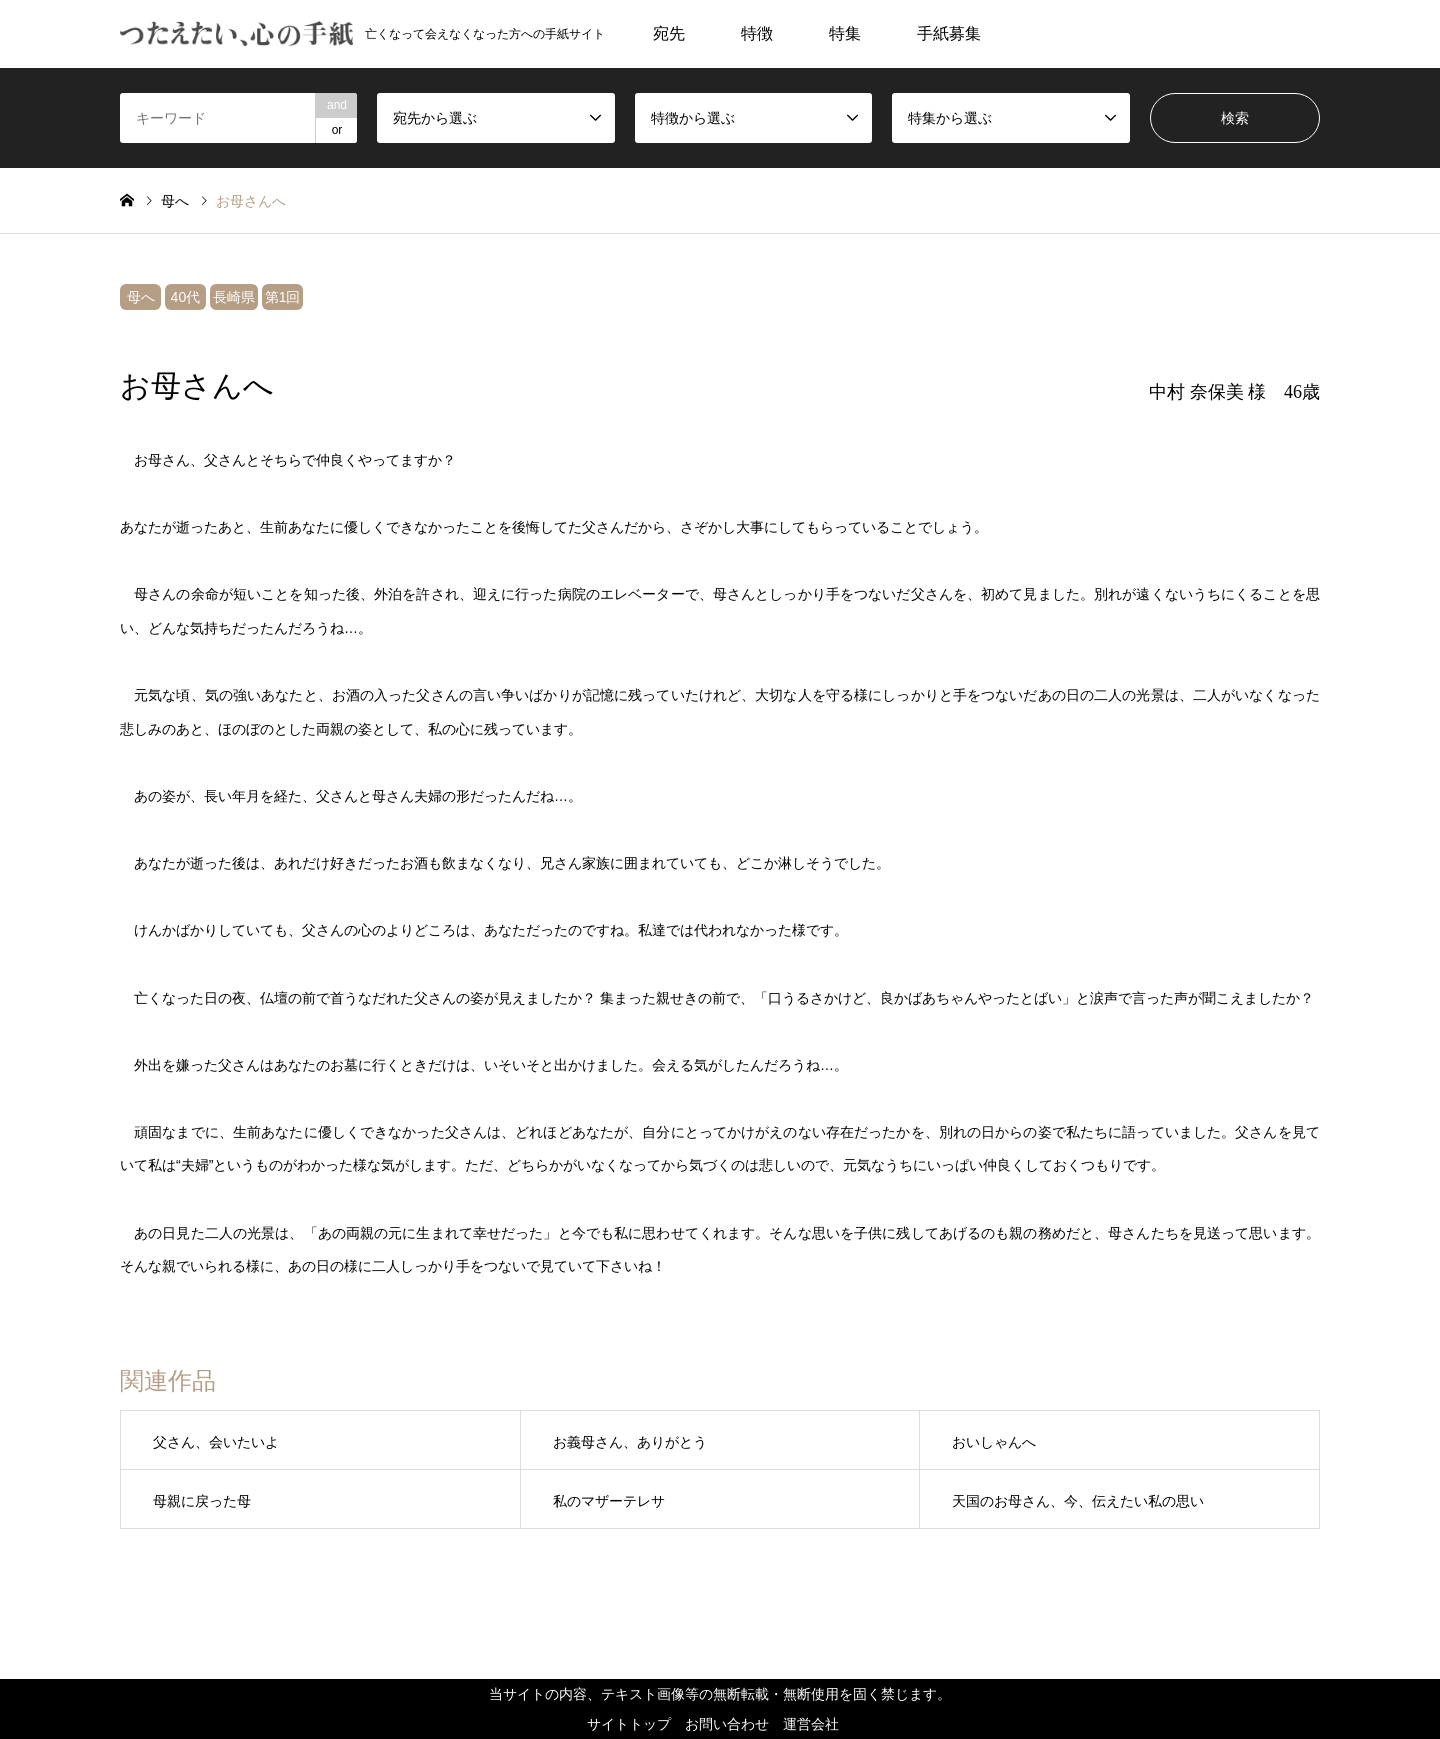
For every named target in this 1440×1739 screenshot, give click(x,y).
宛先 (669, 33)
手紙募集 (949, 33)
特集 (845, 33)
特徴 (757, 33)
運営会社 (811, 1724)
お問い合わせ (727, 1724)
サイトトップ (629, 1724)
